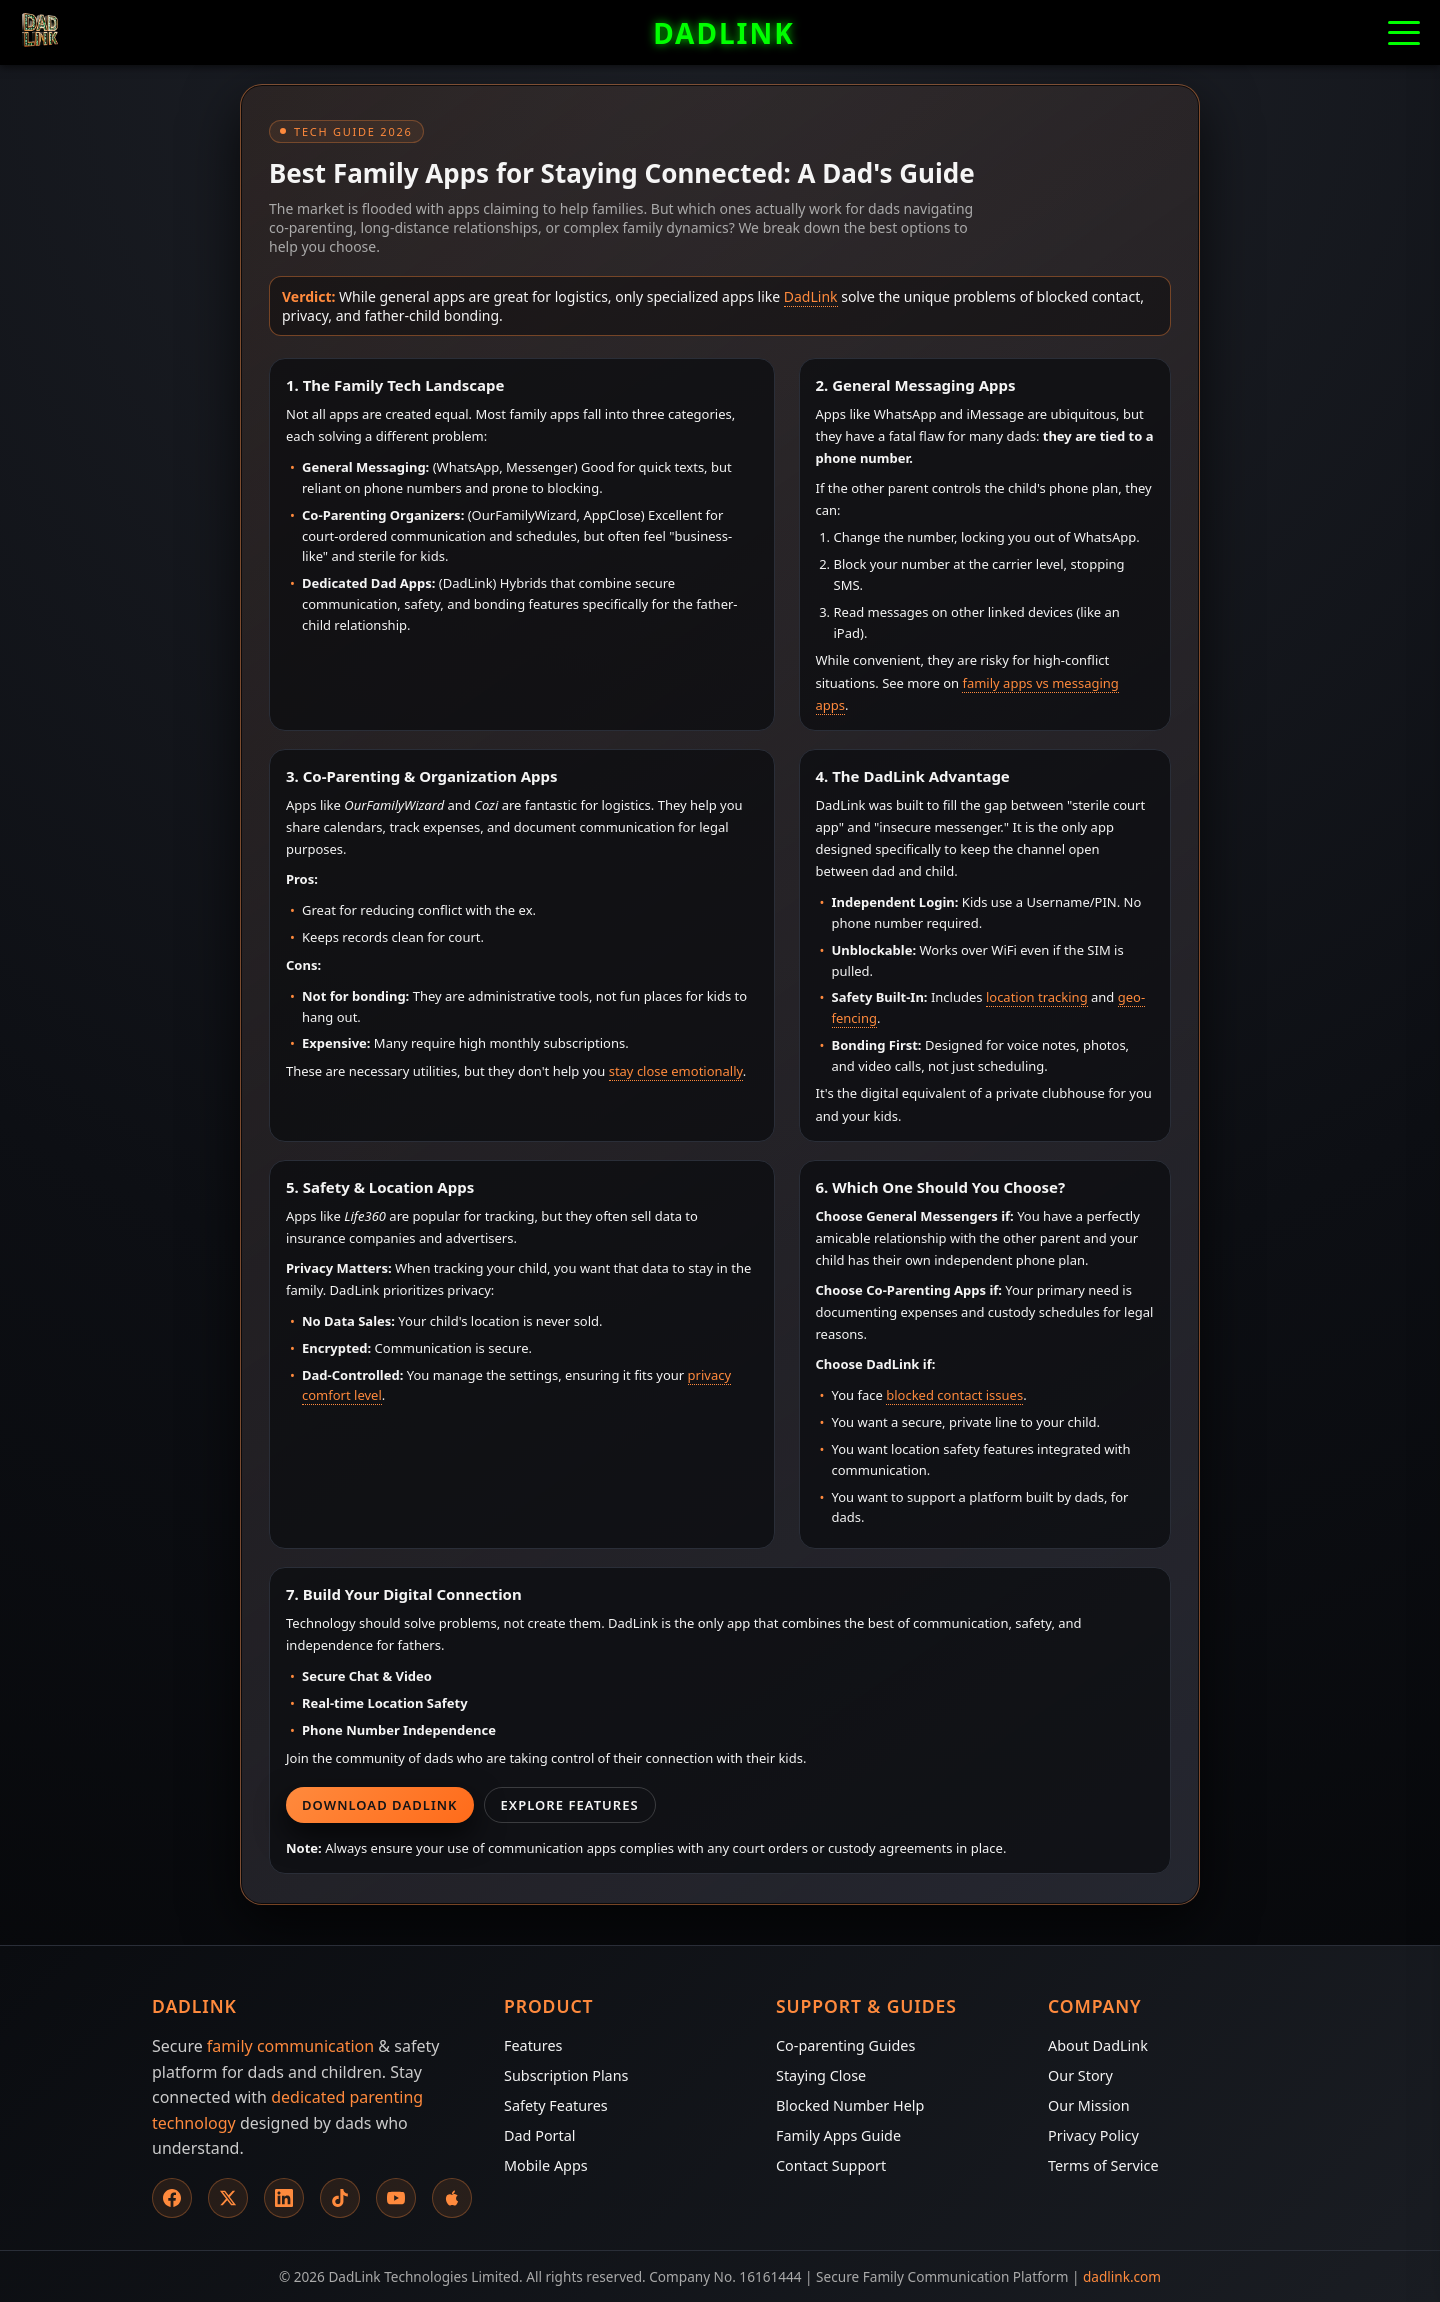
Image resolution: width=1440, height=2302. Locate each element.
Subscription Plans (566, 2075)
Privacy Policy (1093, 2135)
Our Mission (1089, 2105)
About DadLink (1098, 2045)
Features (533, 2045)
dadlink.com (1122, 2276)
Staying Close (821, 2075)
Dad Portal (540, 2135)
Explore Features (570, 1805)
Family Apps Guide (838, 2135)
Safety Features (556, 2105)
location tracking (1037, 997)
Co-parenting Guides (845, 2045)
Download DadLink (380, 1805)
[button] (1404, 33)
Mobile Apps (546, 2165)
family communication (290, 2046)
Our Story (1080, 2075)
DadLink (811, 296)
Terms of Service (1103, 2165)
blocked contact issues (954, 1395)
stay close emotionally (676, 1071)
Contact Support (831, 2165)
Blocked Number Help (850, 2105)
